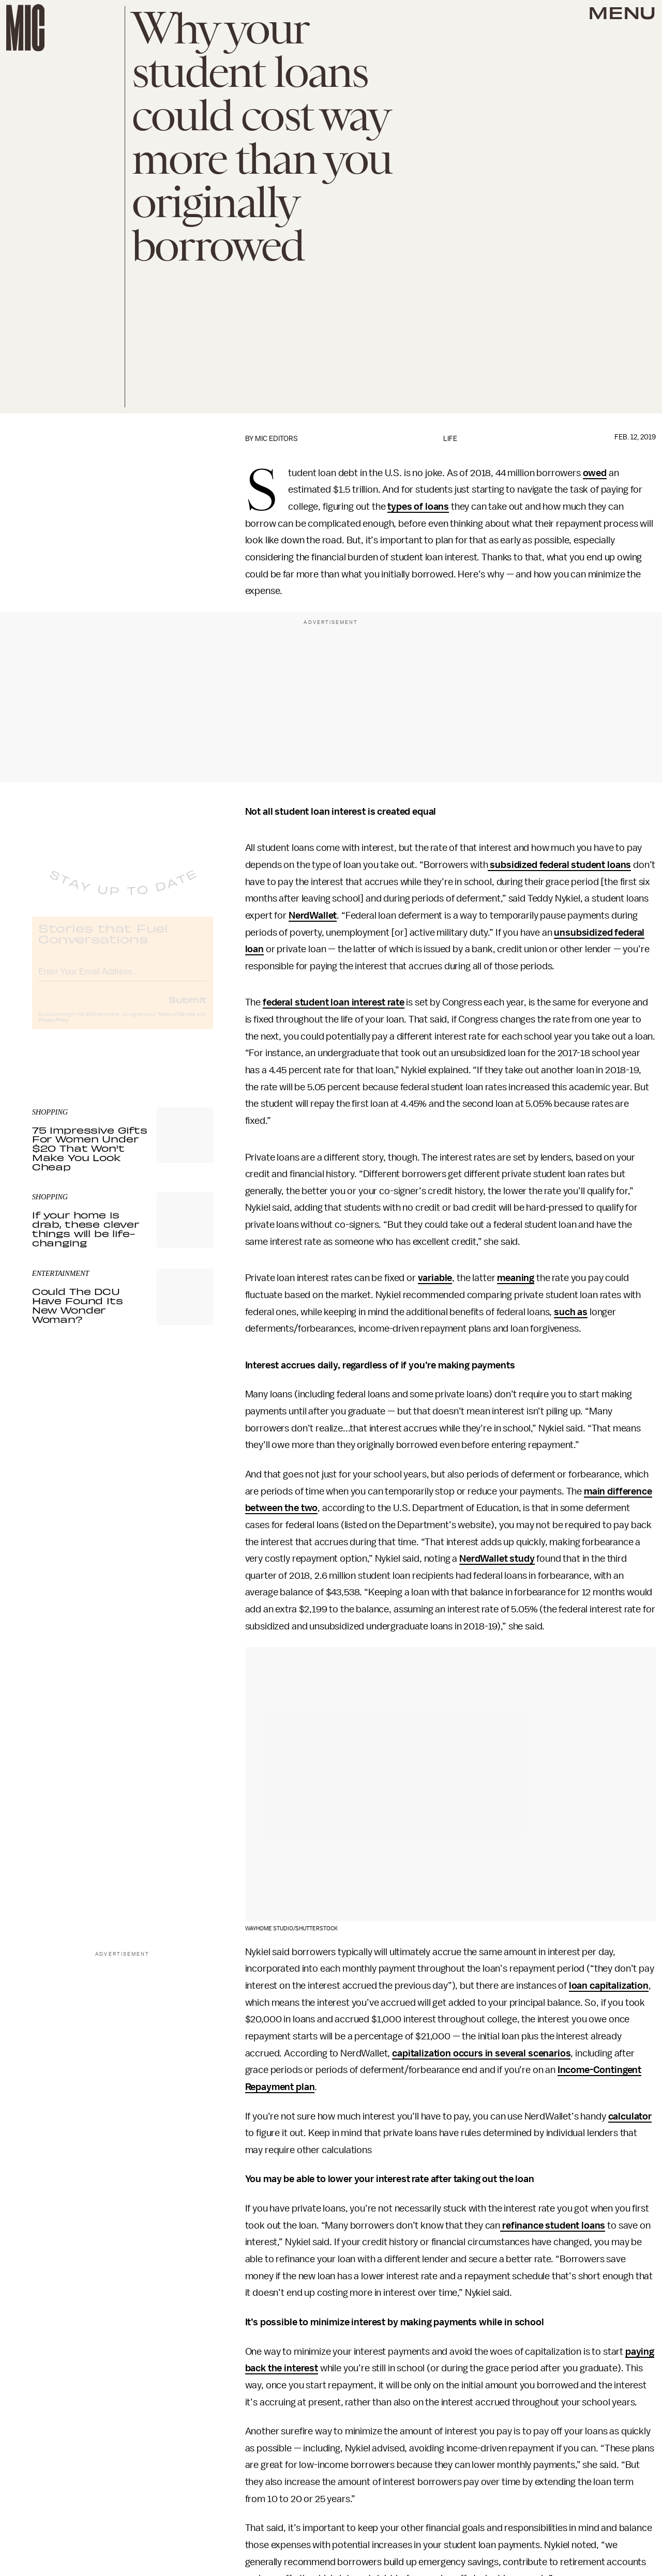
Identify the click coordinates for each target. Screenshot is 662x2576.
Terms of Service (177, 1023)
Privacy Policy (53, 1028)
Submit (188, 1008)
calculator (630, 2116)
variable (435, 1278)
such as (571, 1312)
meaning (515, 1278)
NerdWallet (313, 915)
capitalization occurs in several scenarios (481, 2053)
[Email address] (122, 979)
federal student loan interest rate (333, 1002)
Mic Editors (276, 439)
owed (595, 473)
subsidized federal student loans (559, 865)
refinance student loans (552, 2225)
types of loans (418, 506)
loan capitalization (609, 1985)
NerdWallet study (496, 1558)
